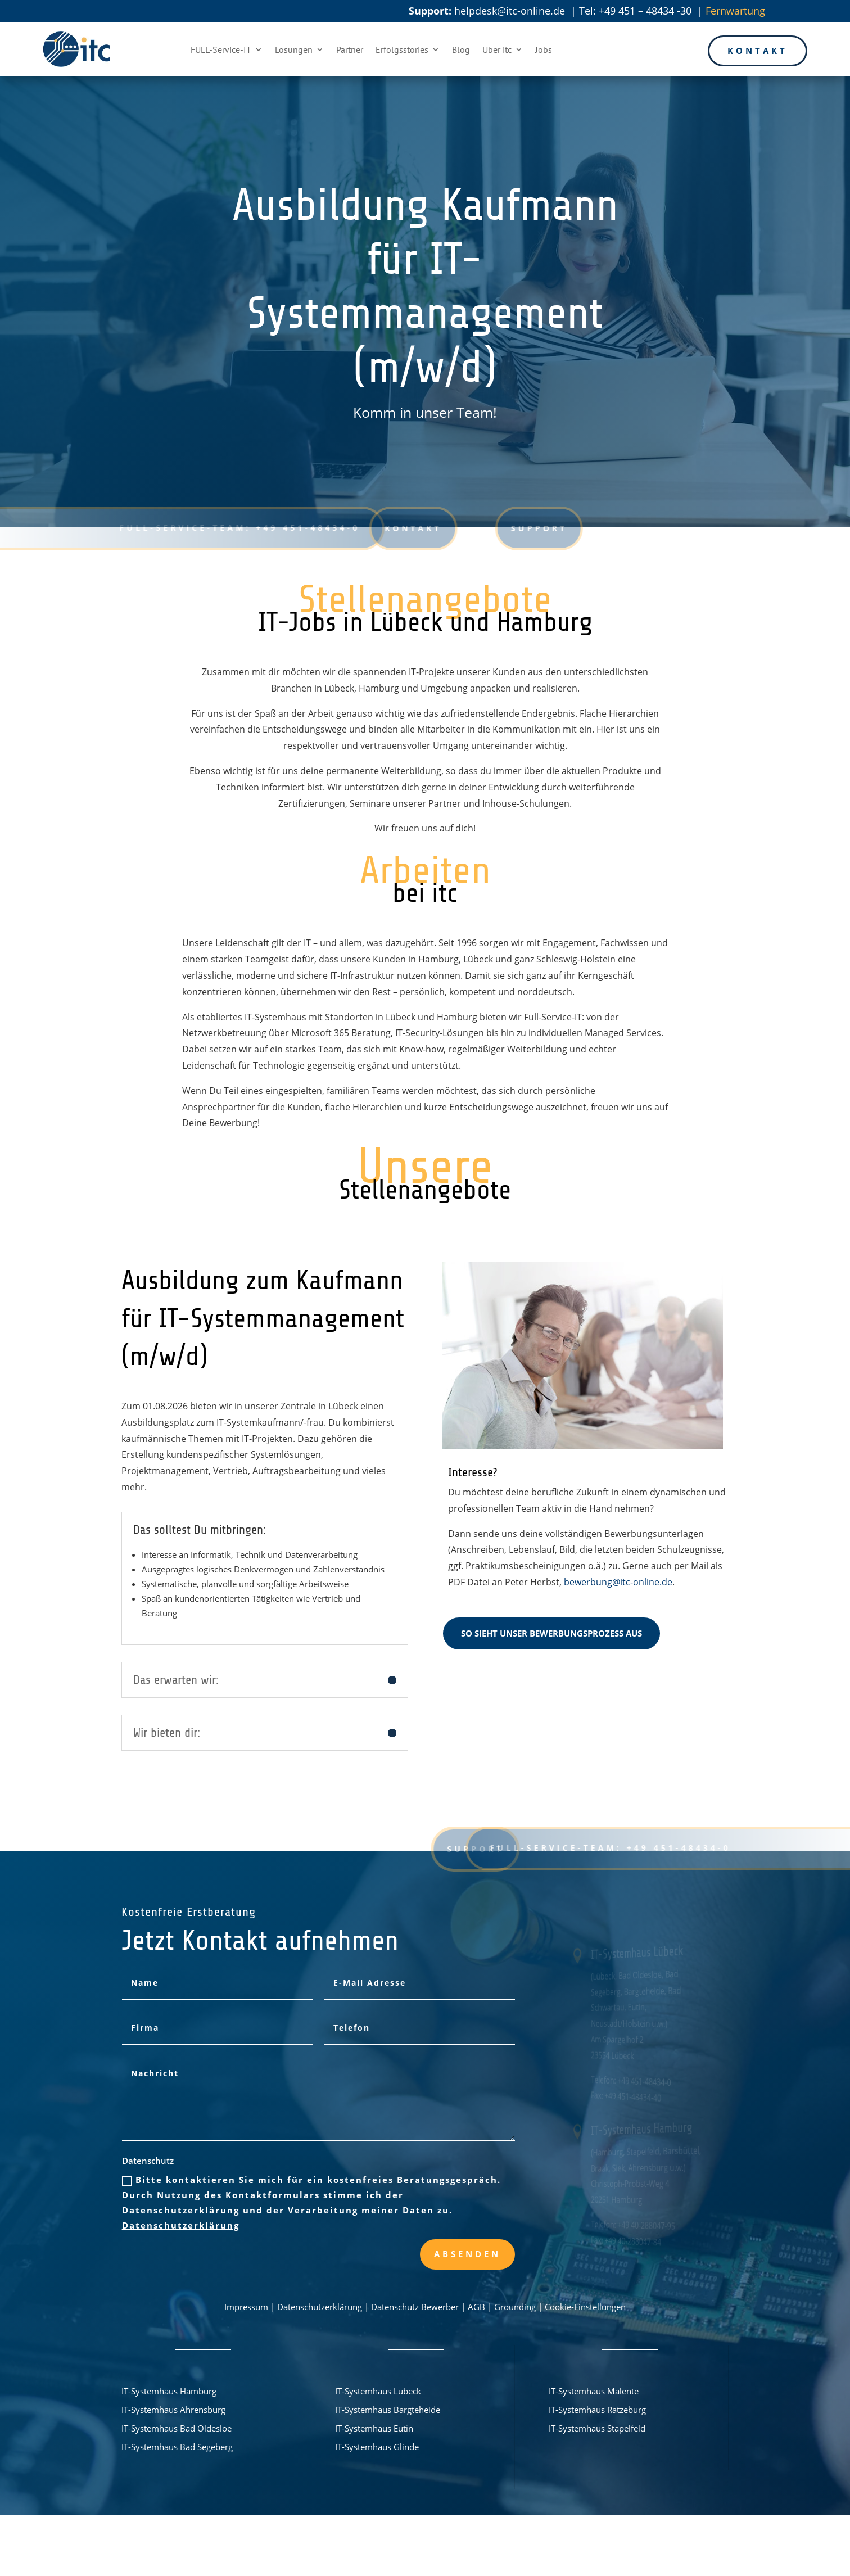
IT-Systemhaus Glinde (377, 2446)
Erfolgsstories (402, 49)
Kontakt (757, 50)
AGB (476, 2306)
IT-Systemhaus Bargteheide (387, 2409)
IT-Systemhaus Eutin (374, 2428)
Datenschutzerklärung (180, 2225)
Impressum (246, 2306)
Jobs (543, 49)
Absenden (467, 2253)
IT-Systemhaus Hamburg (168, 2391)
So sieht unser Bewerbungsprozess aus (551, 1633)
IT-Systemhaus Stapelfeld (597, 2428)
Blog (461, 49)
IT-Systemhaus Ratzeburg (597, 2409)
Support (481, 528)
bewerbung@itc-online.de (618, 1582)
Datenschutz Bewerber (415, 2306)
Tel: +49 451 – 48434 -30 (636, 10)
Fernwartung (735, 10)
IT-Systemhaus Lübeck (378, 2391)
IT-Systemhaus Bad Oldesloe (176, 2428)
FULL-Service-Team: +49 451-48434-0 (227, 527)
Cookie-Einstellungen (585, 2306)
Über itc (497, 49)
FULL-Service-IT (221, 49)
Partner (349, 49)
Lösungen (294, 49)
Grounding (515, 2306)
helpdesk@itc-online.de (509, 10)
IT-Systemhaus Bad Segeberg (177, 2446)
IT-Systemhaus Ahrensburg (173, 2409)
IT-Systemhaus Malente (594, 2391)
